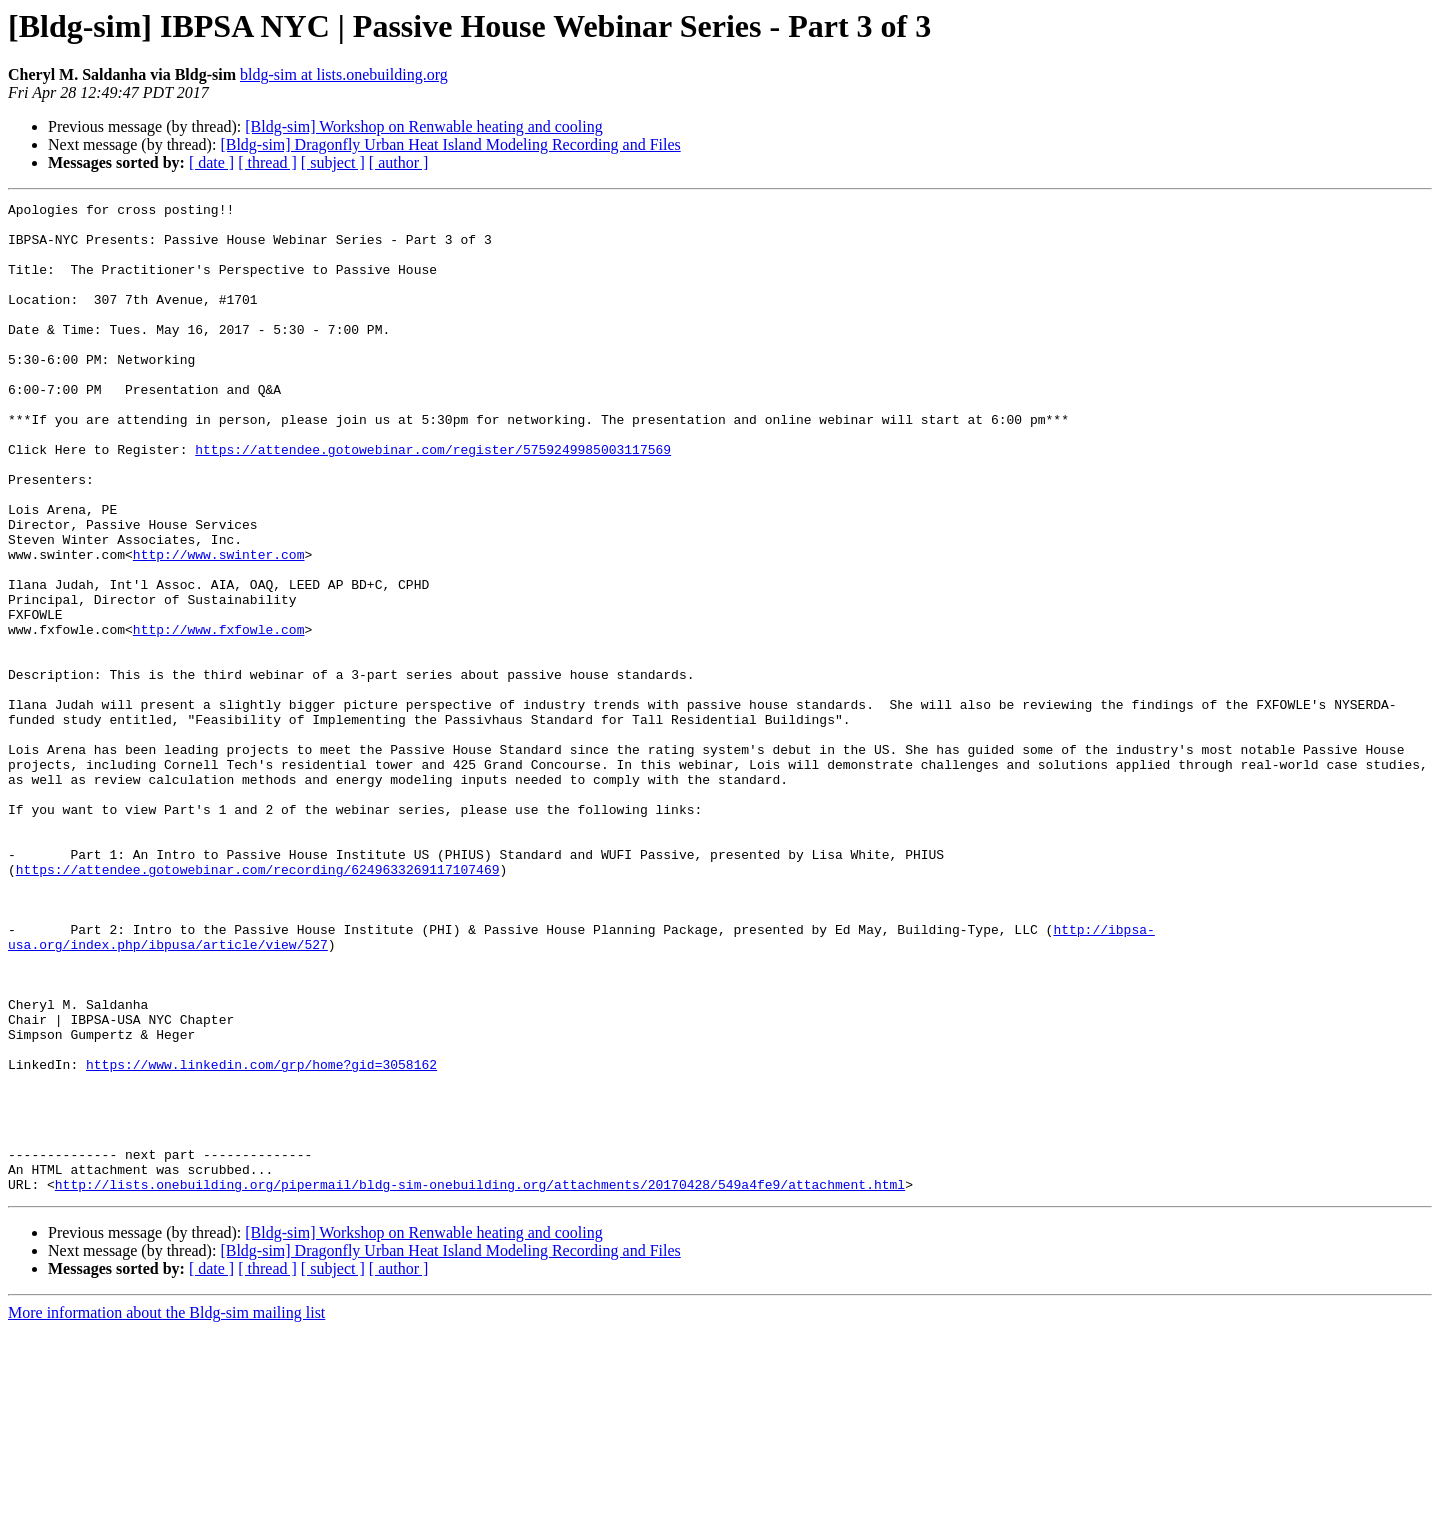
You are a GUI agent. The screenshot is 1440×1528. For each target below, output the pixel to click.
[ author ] (399, 162)
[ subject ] (333, 162)
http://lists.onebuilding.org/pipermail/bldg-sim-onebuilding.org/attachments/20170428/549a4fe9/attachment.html (480, 1382)
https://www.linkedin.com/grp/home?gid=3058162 (261, 1238)
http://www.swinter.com (219, 626)
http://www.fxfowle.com (219, 716)
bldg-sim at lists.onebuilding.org (344, 74)
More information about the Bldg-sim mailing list (166, 1510)
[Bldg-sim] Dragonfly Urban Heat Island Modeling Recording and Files (450, 144)
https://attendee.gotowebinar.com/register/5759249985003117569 (433, 500)
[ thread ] (267, 162)
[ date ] (211, 162)
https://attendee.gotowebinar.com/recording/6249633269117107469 (258, 1004)
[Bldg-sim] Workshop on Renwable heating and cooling (423, 126)
